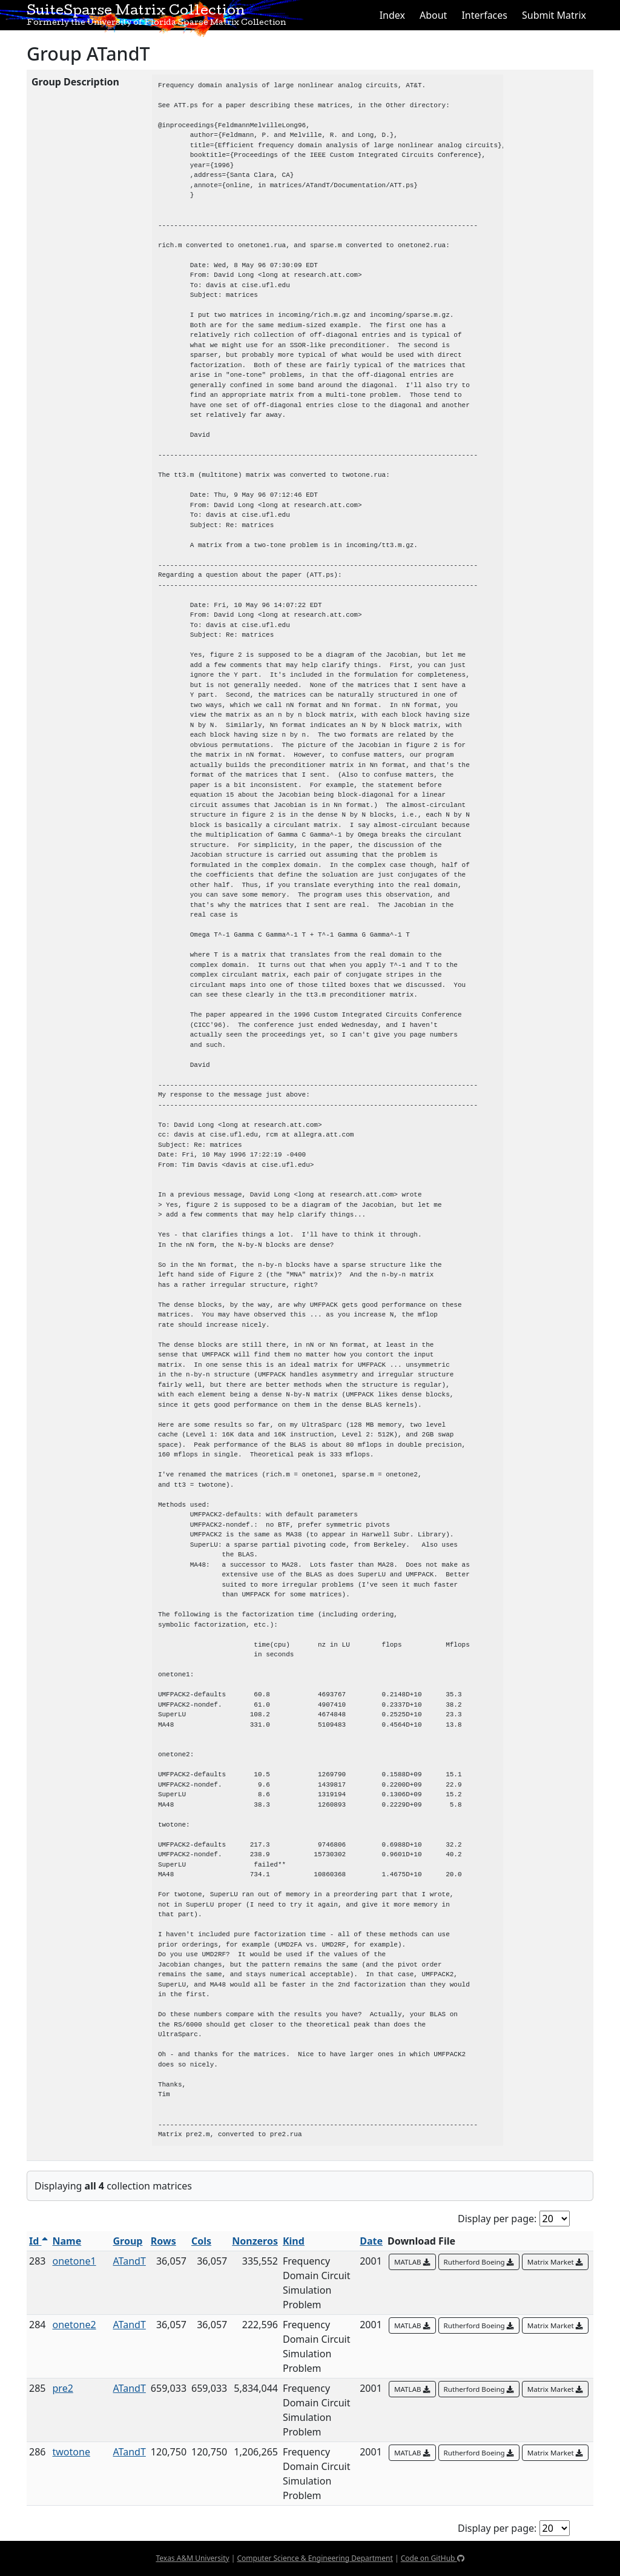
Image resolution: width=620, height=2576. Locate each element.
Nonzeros (255, 2241)
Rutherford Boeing (479, 2261)
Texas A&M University (192, 2558)
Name (67, 2241)
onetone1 (74, 2261)
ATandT (129, 2261)
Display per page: (497, 2218)
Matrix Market (555, 2261)
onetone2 (74, 2324)
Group (128, 2241)
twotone (71, 2451)
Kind (294, 2241)
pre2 (63, 2388)
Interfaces (484, 15)
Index (392, 15)
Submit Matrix (554, 15)
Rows (163, 2241)
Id (38, 2241)
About (433, 15)
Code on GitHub (432, 2558)
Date (371, 2241)
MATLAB (412, 2261)
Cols (201, 2241)
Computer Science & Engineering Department (314, 2558)
